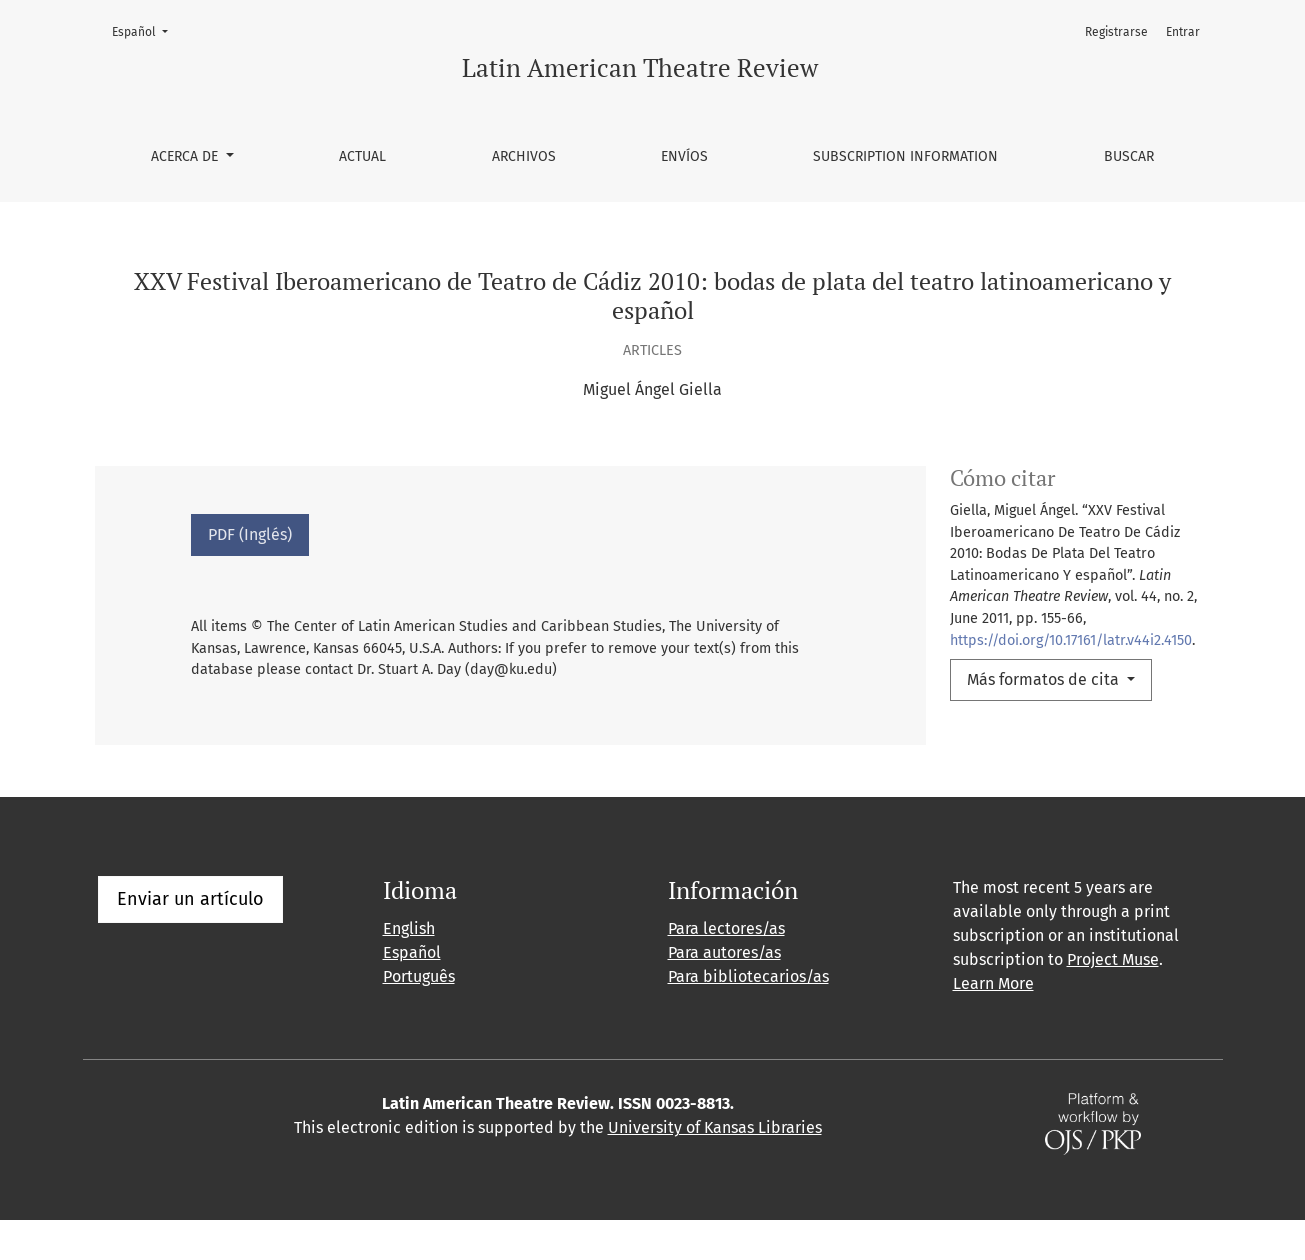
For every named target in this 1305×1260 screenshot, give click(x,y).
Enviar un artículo (190, 939)
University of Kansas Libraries (715, 1167)
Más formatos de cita (1045, 679)
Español (146, 30)
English (409, 968)
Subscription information (905, 156)
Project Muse (1113, 999)
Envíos (684, 156)
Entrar (1183, 32)
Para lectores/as (726, 968)
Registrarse (1116, 32)
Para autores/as (724, 992)
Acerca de (186, 156)
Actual (362, 156)
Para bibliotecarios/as (748, 1016)
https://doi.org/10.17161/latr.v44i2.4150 (1071, 640)
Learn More (993, 1023)
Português (419, 1016)
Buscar (1129, 156)
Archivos (524, 156)
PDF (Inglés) (250, 534)
